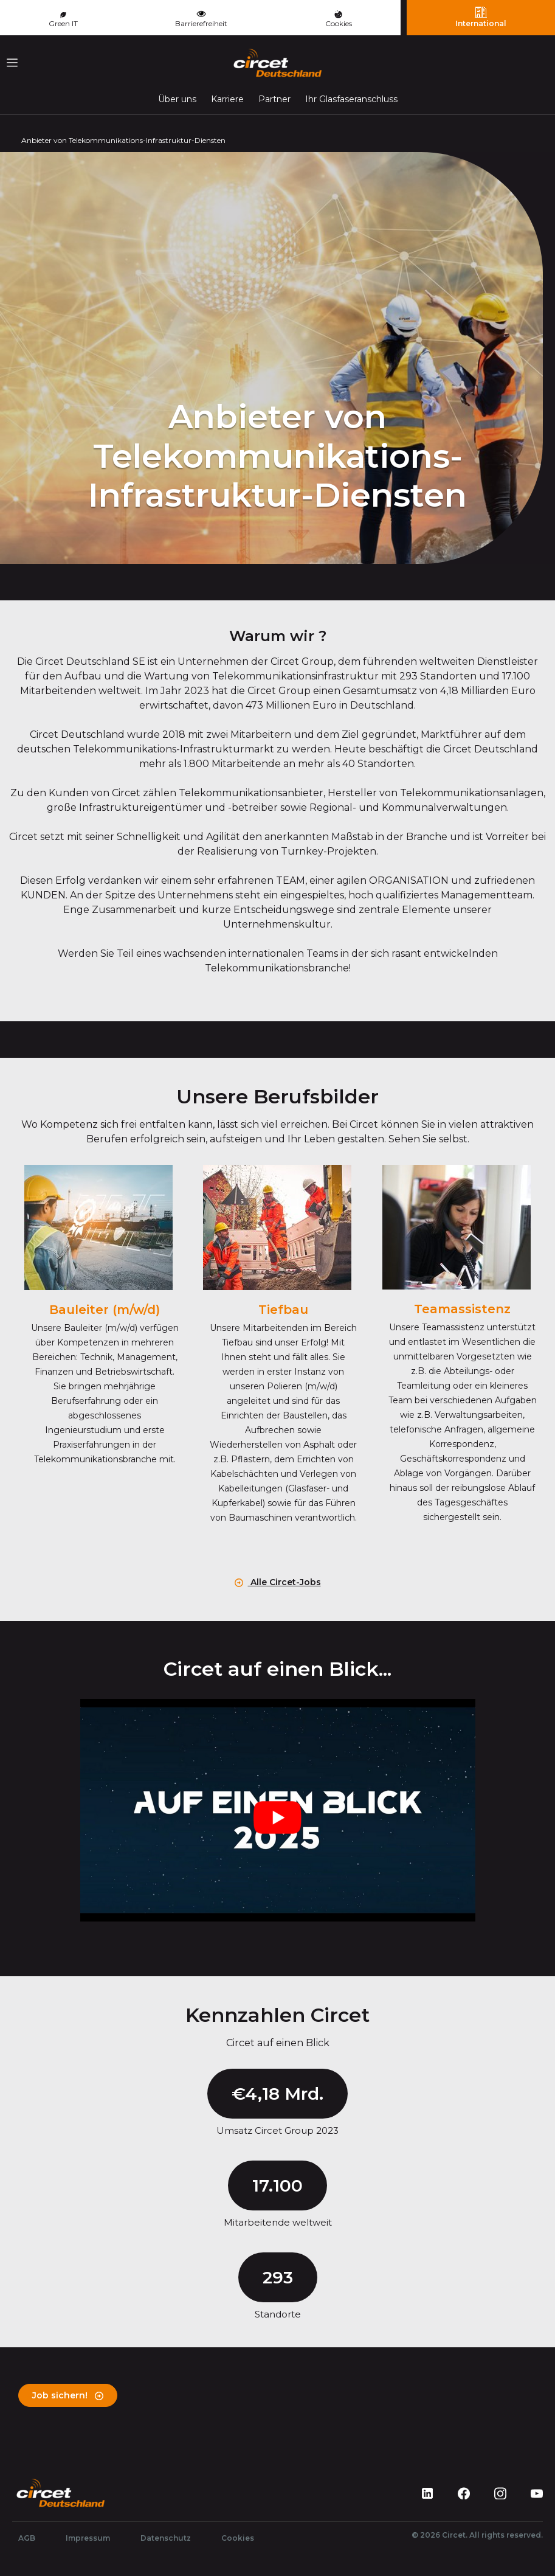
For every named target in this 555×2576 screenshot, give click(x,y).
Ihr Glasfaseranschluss (351, 99)
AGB (26, 2538)
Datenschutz (165, 2538)
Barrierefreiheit (201, 17)
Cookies (338, 19)
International (480, 17)
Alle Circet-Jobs (278, 1582)
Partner (274, 99)
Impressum (88, 2538)
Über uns (177, 99)
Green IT (63, 20)
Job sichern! (67, 2395)
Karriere (227, 99)
